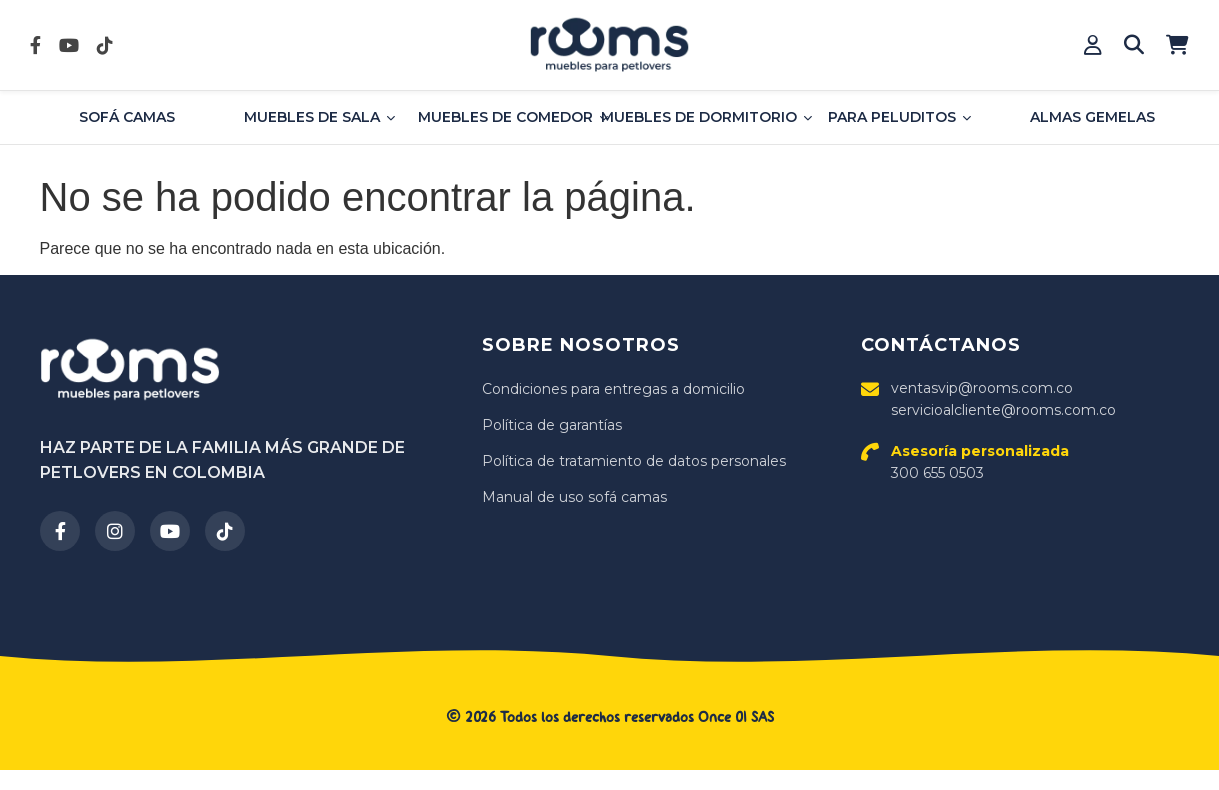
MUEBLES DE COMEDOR (513, 117)
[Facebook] (60, 531)
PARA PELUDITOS (899, 117)
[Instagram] (115, 531)
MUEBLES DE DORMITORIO (706, 117)
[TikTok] (225, 531)
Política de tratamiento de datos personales (634, 461)
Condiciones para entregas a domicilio (613, 389)
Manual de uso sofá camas (574, 497)
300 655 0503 (980, 462)
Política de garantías (552, 425)
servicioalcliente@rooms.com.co (1003, 410)
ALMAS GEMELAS (1092, 117)
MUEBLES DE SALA (319, 117)
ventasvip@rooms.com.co (982, 388)
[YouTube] (170, 531)
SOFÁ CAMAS (127, 117)
